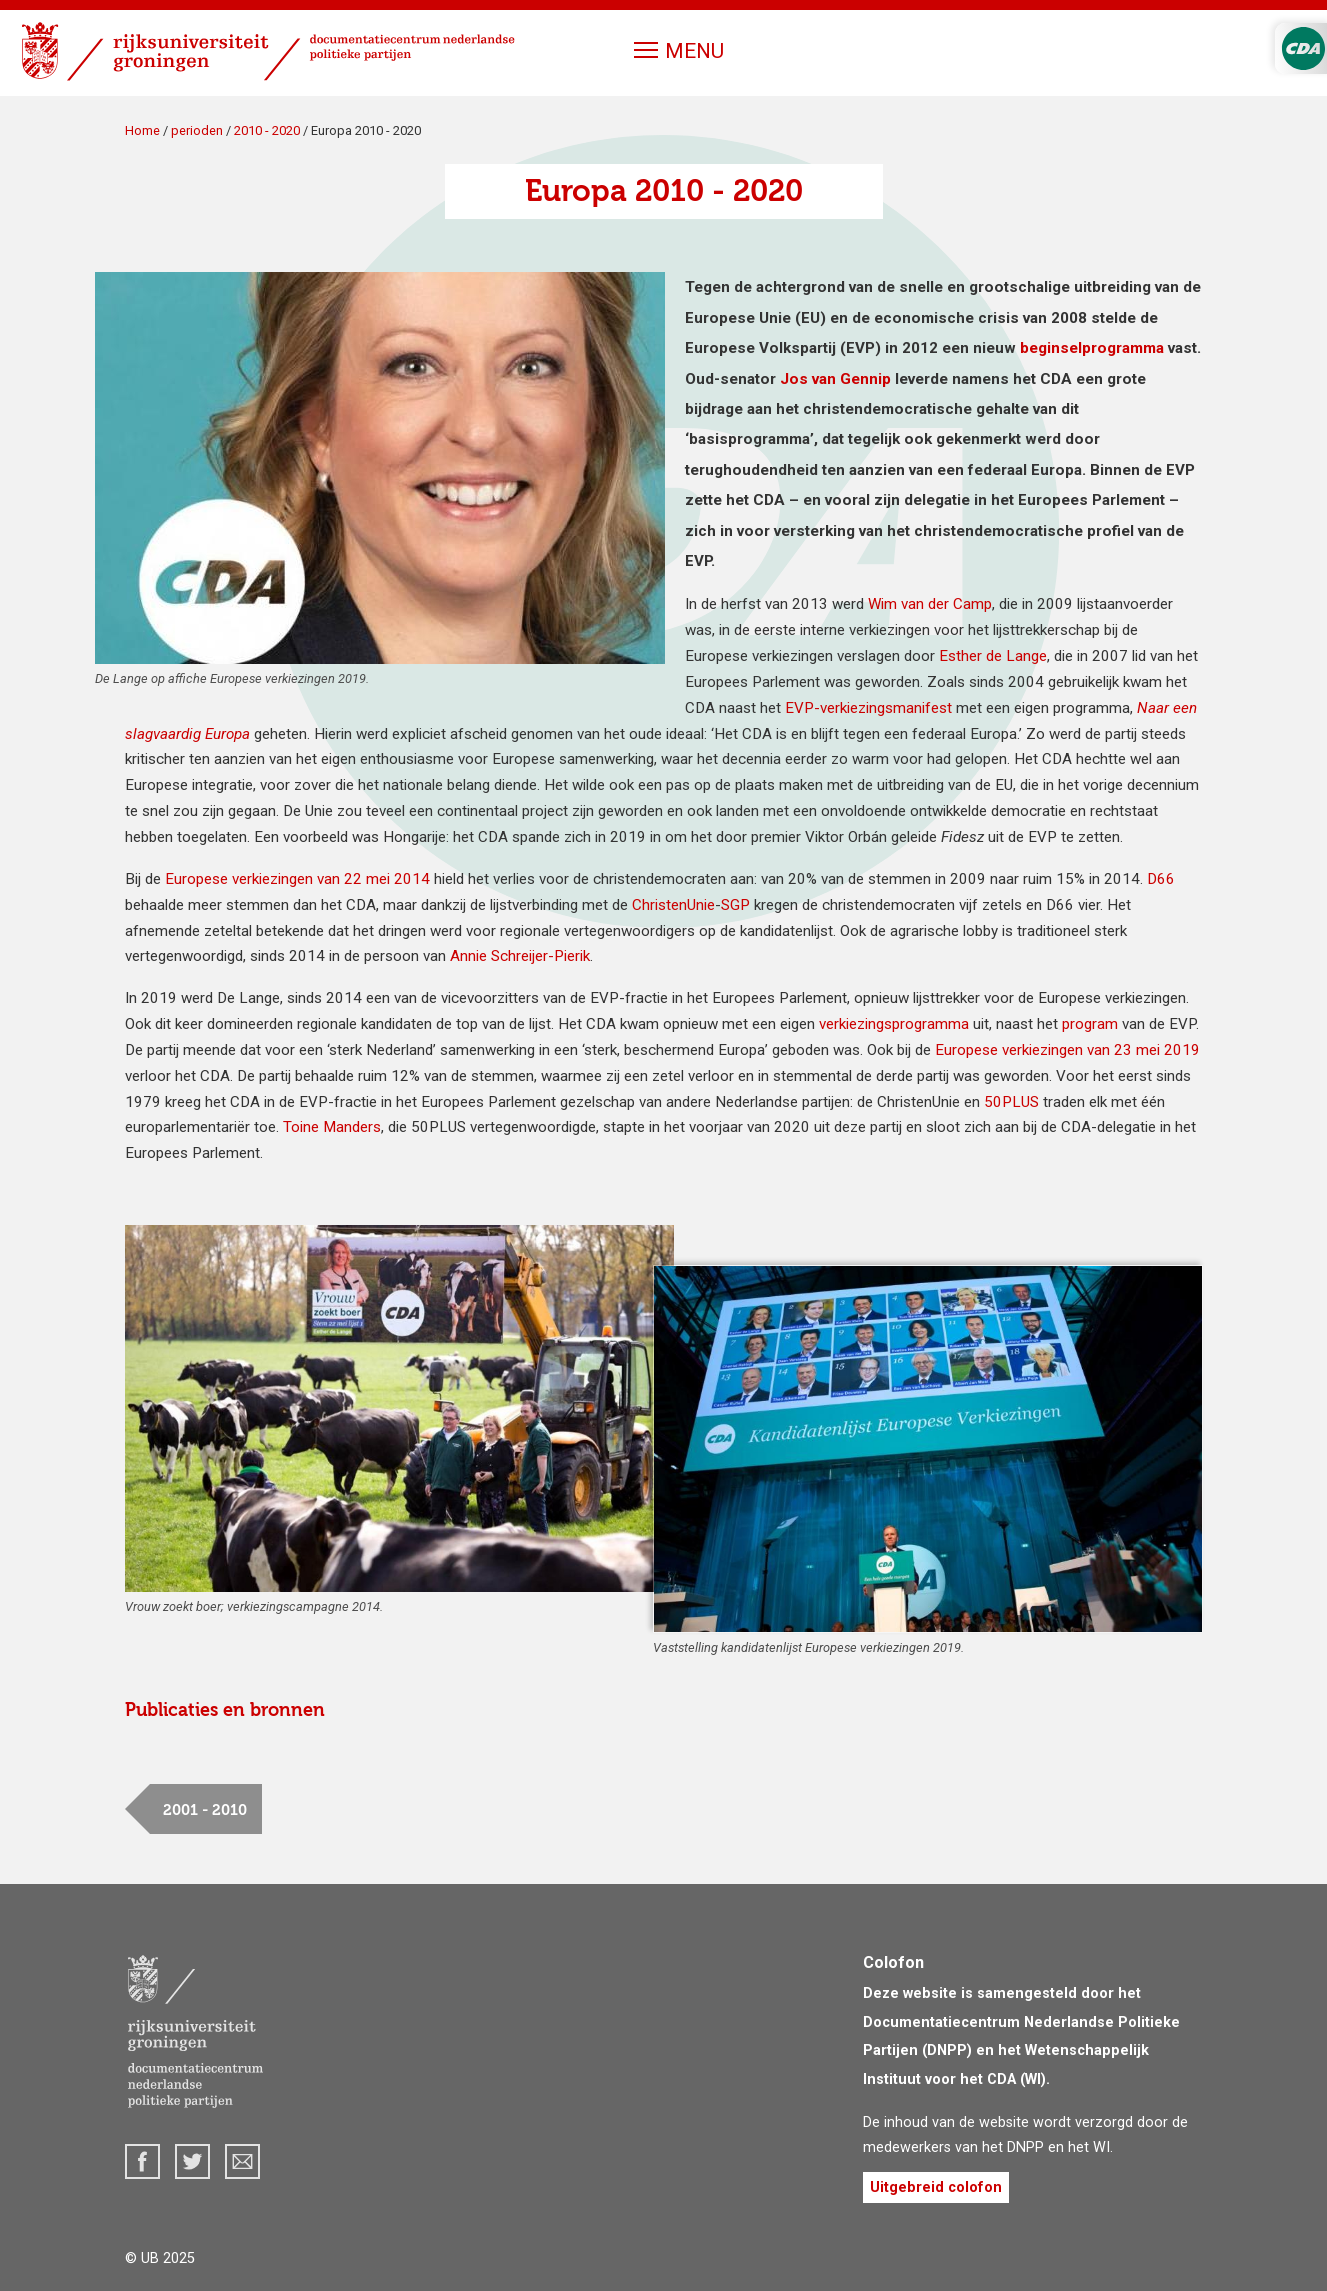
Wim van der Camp (930, 604)
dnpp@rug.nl (242, 2161)
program (1090, 1024)
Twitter (192, 2161)
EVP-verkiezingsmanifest (870, 708)
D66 (1161, 879)
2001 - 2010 (205, 1810)
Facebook (142, 2161)
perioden (197, 130)
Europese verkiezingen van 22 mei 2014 (297, 879)
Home (142, 130)
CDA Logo (1303, 48)
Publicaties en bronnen (225, 1710)
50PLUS (1011, 1102)
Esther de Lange (993, 656)
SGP (735, 905)
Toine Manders (332, 1127)
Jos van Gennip (835, 379)
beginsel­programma (1092, 348)
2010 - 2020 (267, 130)
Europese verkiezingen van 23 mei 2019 (1067, 1050)
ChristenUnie (673, 905)
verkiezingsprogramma (894, 1024)
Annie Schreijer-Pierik (520, 956)
